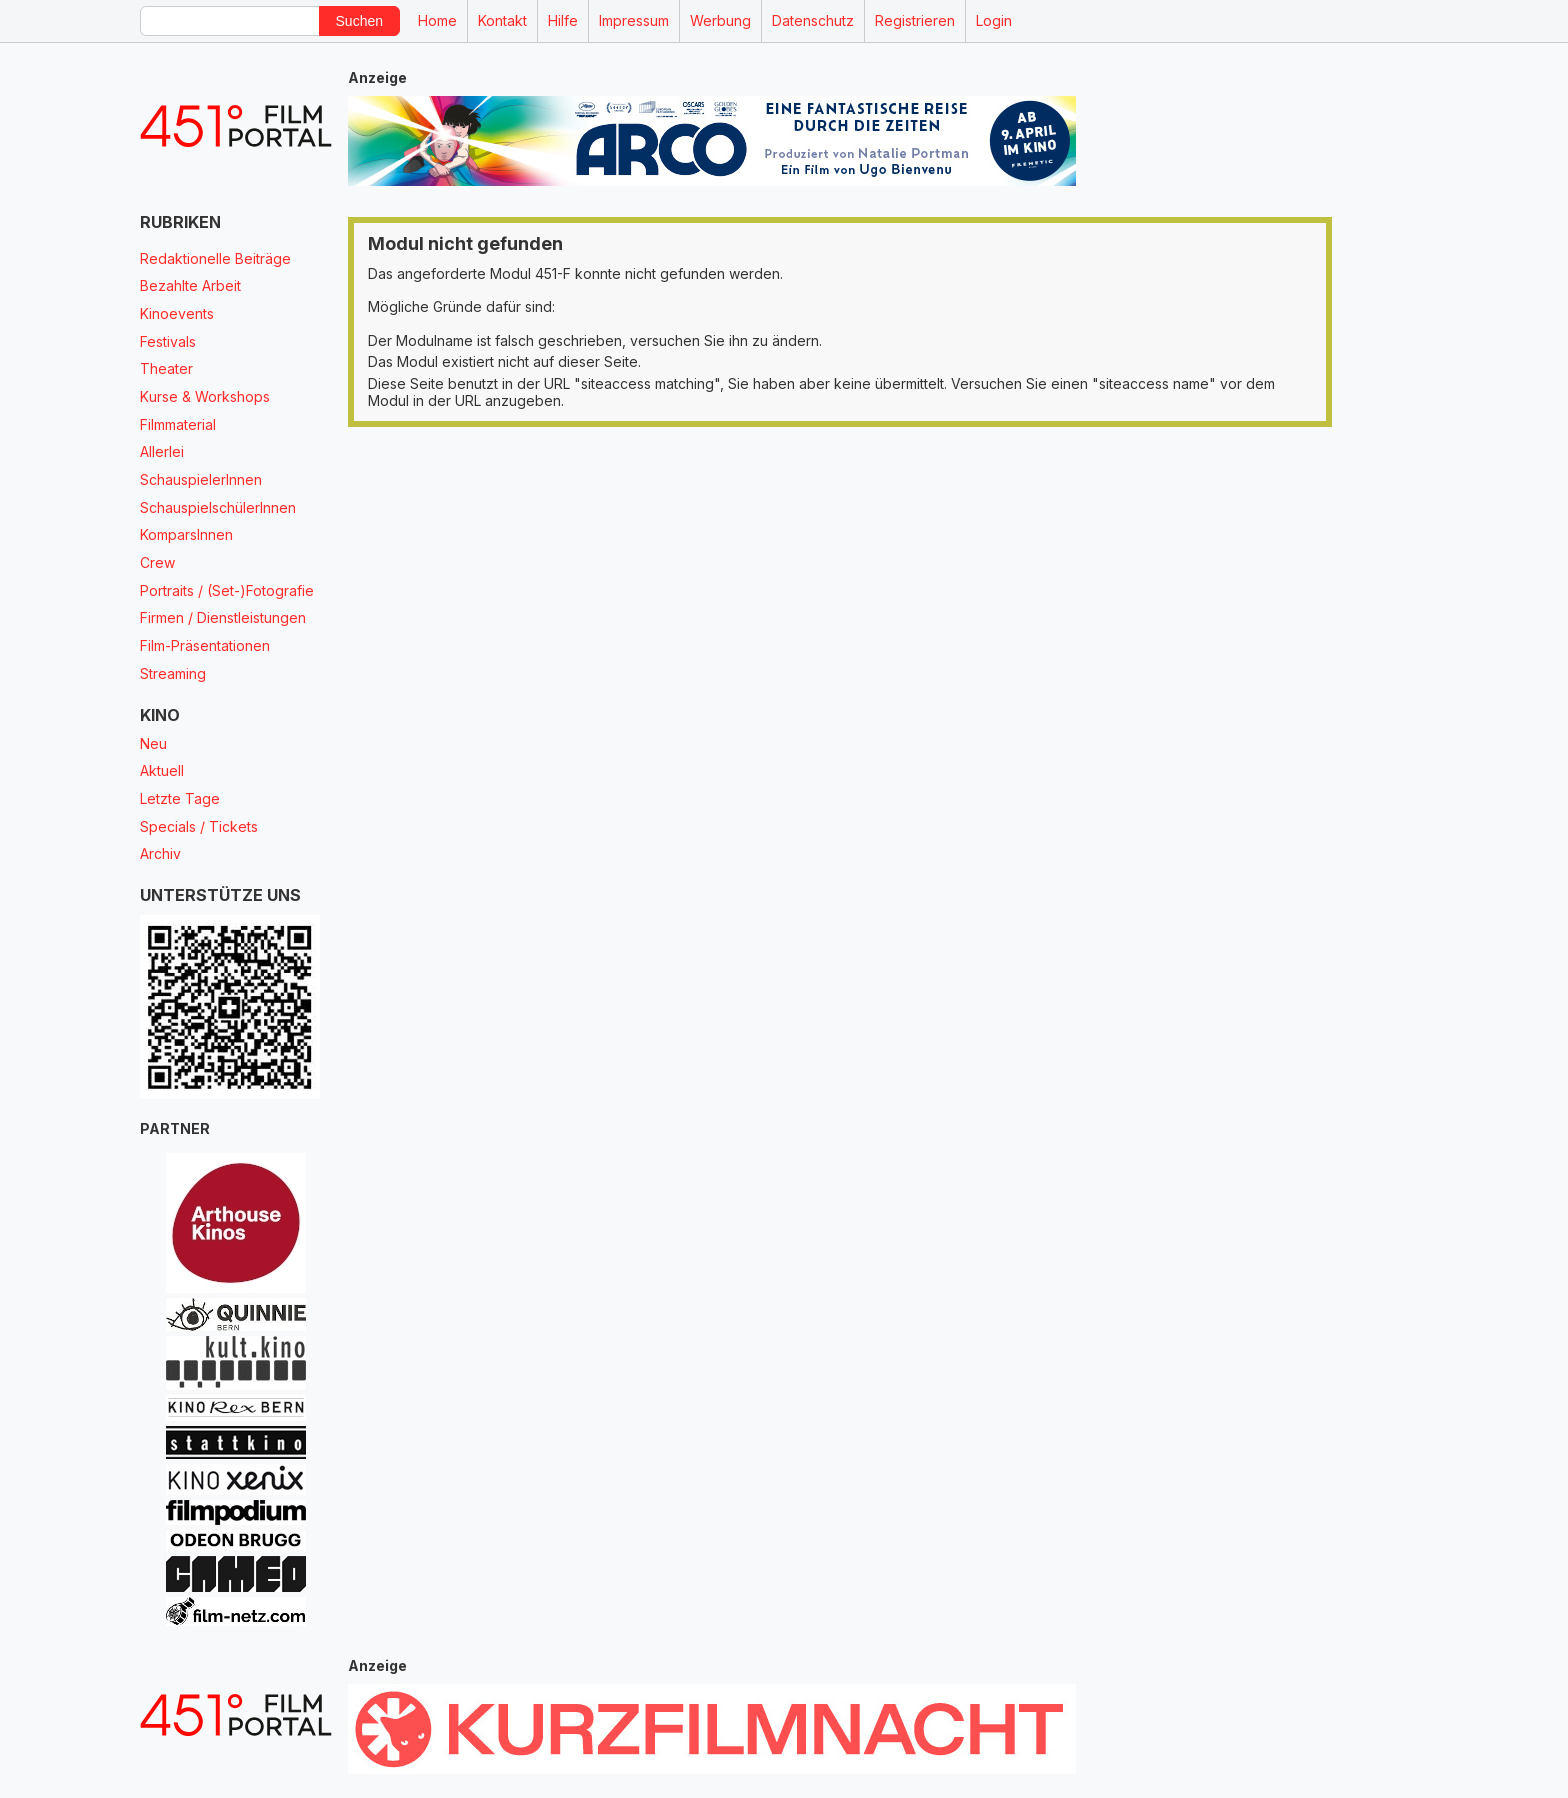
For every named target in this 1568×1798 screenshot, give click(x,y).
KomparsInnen (186, 534)
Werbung (720, 20)
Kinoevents (177, 313)
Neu (153, 743)
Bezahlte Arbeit (190, 285)
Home (437, 20)
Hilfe (563, 20)
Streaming (173, 673)
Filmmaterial (178, 424)
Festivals (168, 341)
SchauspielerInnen (201, 479)
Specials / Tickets (199, 826)
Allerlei (162, 451)
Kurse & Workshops (205, 396)
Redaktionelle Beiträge (215, 258)
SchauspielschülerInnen (218, 507)
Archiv (160, 853)
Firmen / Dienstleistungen (223, 617)
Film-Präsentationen (205, 645)
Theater (166, 368)
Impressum (634, 20)
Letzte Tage (180, 798)
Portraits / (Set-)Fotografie (227, 590)
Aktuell (162, 770)
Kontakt (502, 20)
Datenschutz (813, 20)
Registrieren (915, 20)
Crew (157, 562)
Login (994, 20)
